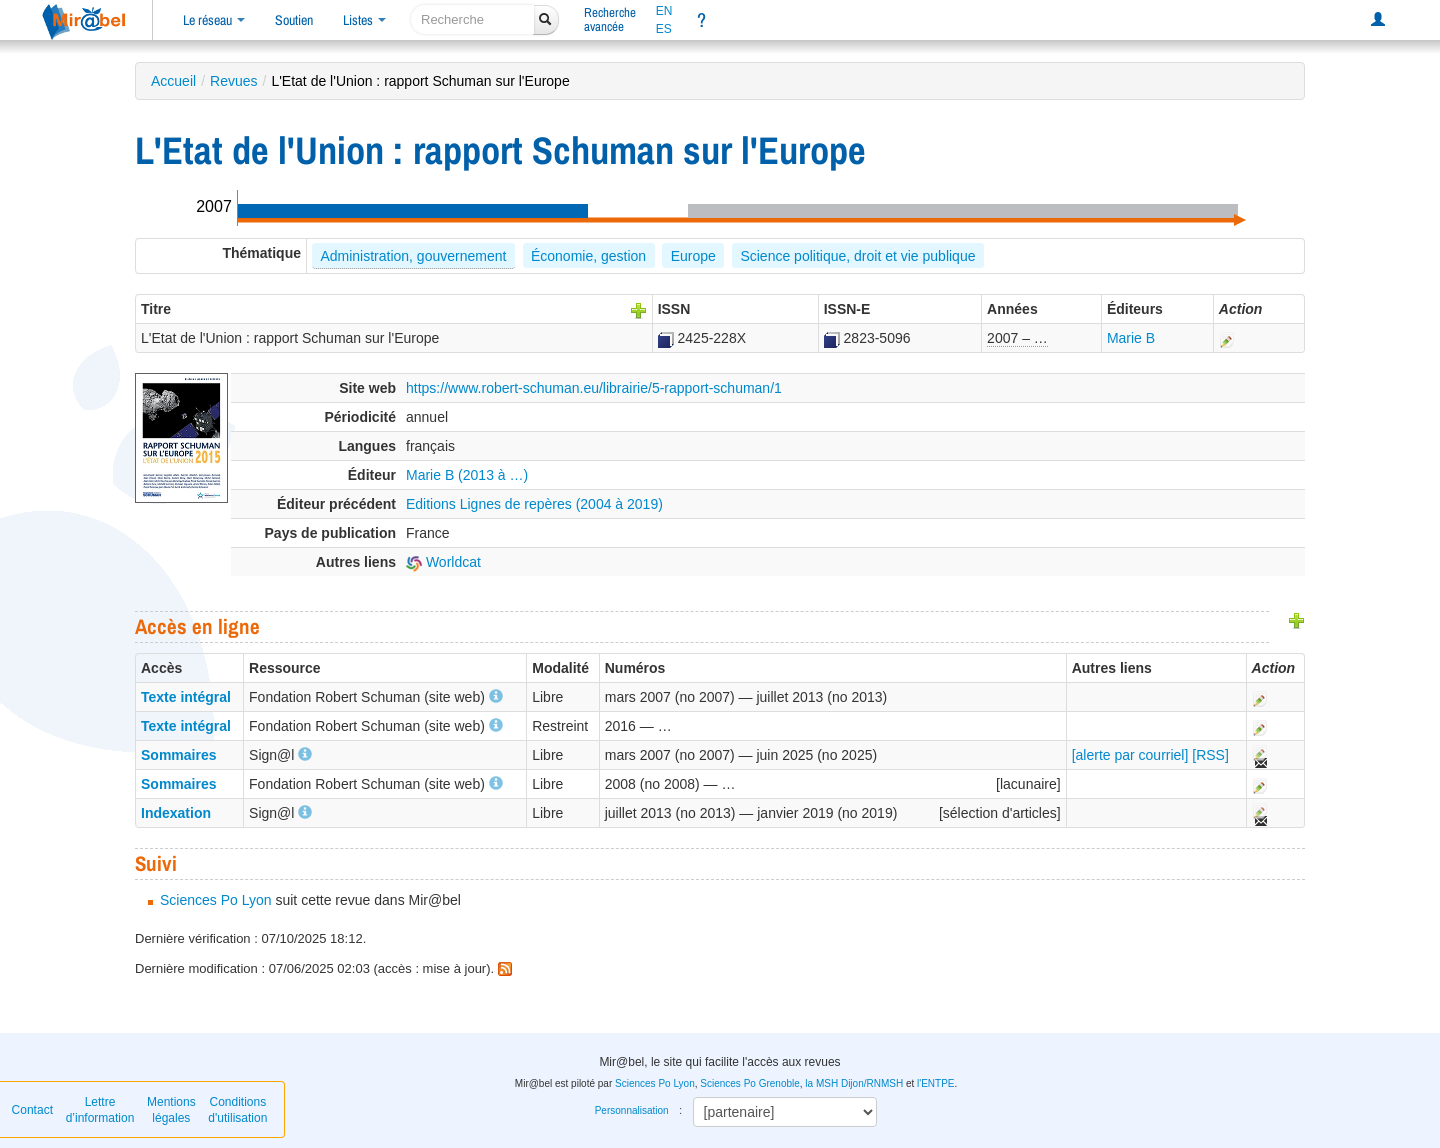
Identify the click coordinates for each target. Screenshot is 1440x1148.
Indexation (176, 813)
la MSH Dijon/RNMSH (854, 1083)
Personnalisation (632, 1110)
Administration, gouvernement (413, 256)
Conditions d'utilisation (237, 1110)
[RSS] (1210, 755)
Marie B (1131, 338)
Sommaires (178, 755)
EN (664, 11)
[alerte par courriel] (1130, 755)
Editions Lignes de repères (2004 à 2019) (534, 504)
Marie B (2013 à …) (467, 475)
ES (664, 29)
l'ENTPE (935, 1083)
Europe (693, 256)
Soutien (294, 20)
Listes (364, 20)
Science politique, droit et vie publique (857, 256)
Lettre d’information (100, 1110)
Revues (233, 81)
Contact (32, 1110)
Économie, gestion (588, 256)
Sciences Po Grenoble (750, 1083)
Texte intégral (186, 697)
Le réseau (214, 20)
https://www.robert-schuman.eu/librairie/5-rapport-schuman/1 (594, 388)
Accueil (173, 81)
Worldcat (443, 562)
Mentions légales (171, 1110)
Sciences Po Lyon (216, 900)
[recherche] (472, 19)
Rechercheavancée (610, 19)
